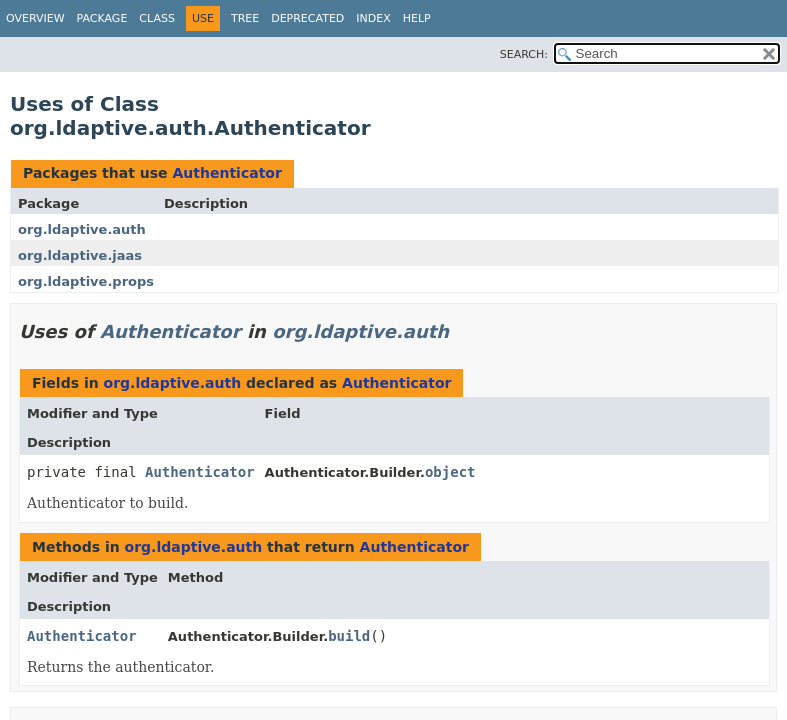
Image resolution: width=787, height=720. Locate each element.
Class (157, 18)
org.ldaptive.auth (82, 229)
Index (373, 18)
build (349, 636)
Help (417, 18)
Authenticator (226, 173)
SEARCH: (524, 54)
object (450, 472)
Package (102, 18)
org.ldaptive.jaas (80, 255)
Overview (35, 18)
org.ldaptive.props (86, 281)
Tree (245, 18)
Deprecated (307, 18)
